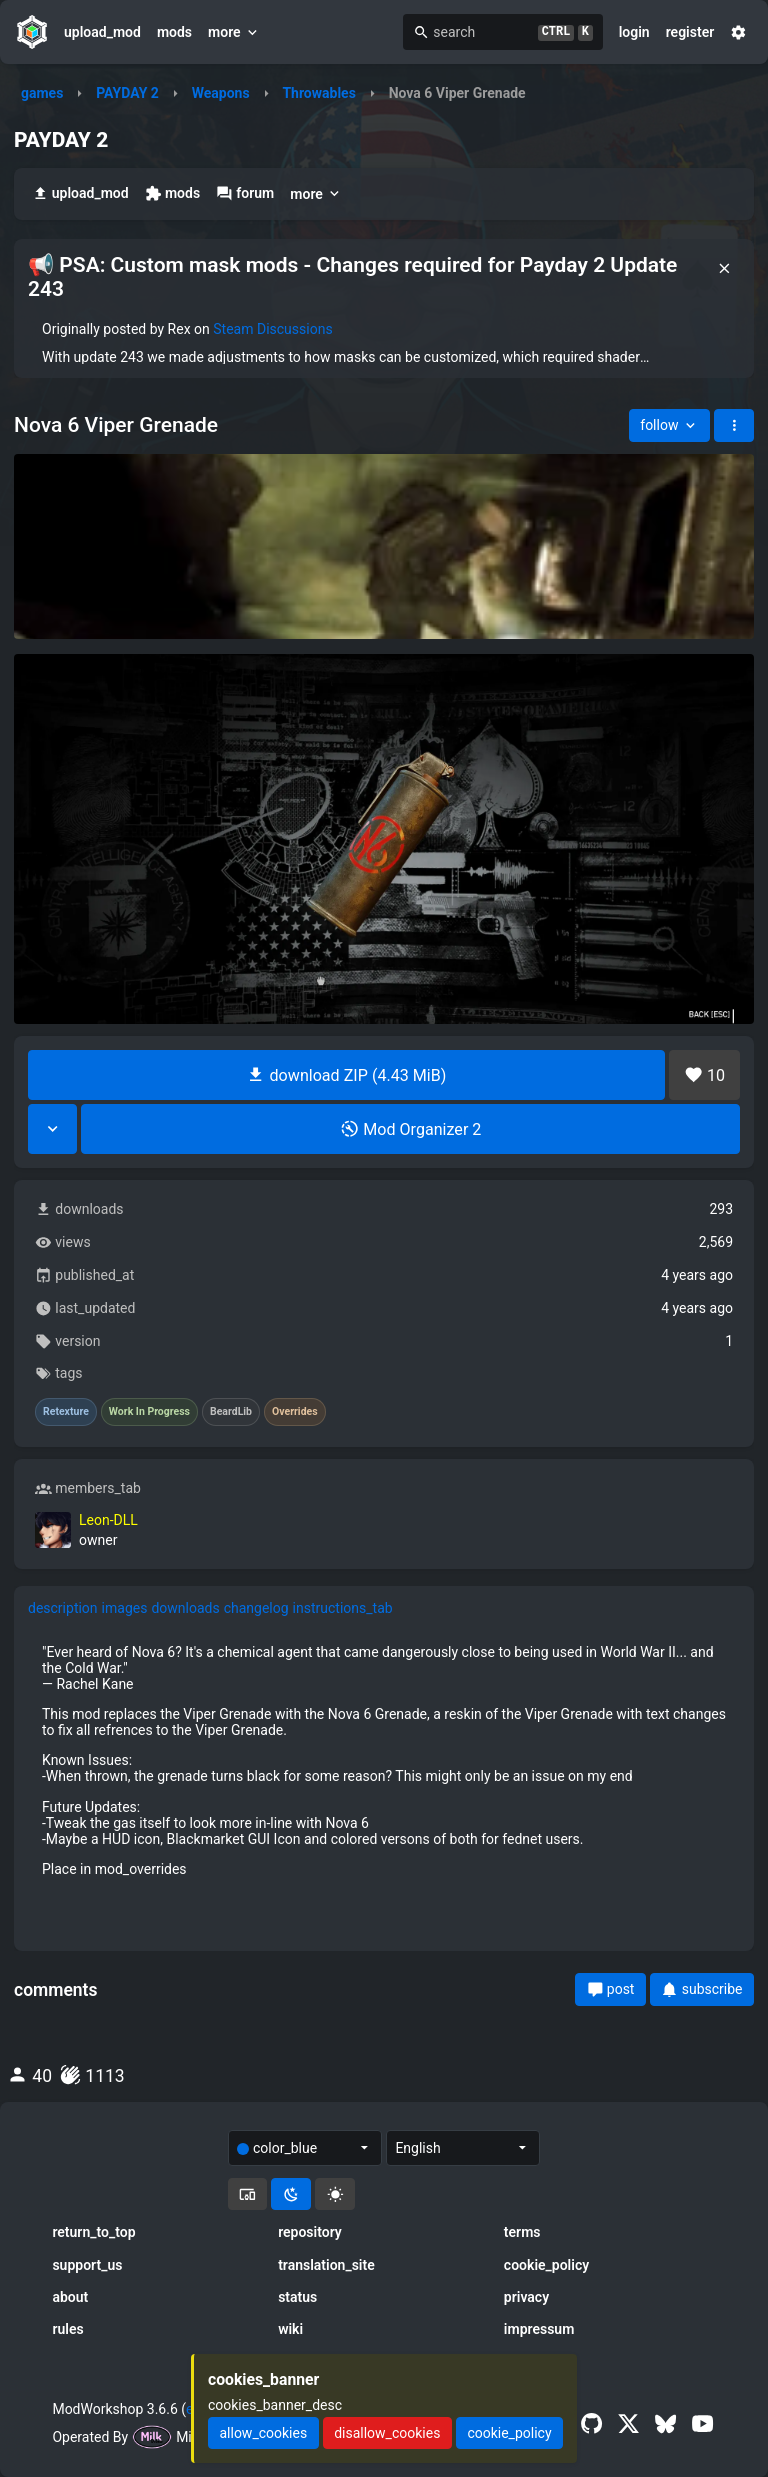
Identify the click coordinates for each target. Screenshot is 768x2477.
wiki (290, 2329)
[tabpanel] (384, 1760)
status (297, 2297)
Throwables (318, 93)
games (42, 93)
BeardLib (231, 1412)
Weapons (221, 93)
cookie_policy (546, 2265)
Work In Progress (149, 1412)
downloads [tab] (185, 1608)
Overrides (295, 1412)
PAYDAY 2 (127, 93)
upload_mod (102, 32)
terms (522, 2232)
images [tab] (125, 1608)
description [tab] (63, 1608)
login (634, 32)
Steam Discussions (272, 329)
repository (310, 2232)
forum (245, 193)
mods (174, 32)
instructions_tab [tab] (343, 1608)
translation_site (326, 2265)
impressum (539, 2329)
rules (67, 2329)
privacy (526, 2297)
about (70, 2297)
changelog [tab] (256, 1608)
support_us (87, 2265)
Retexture (66, 1412)
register (690, 32)
